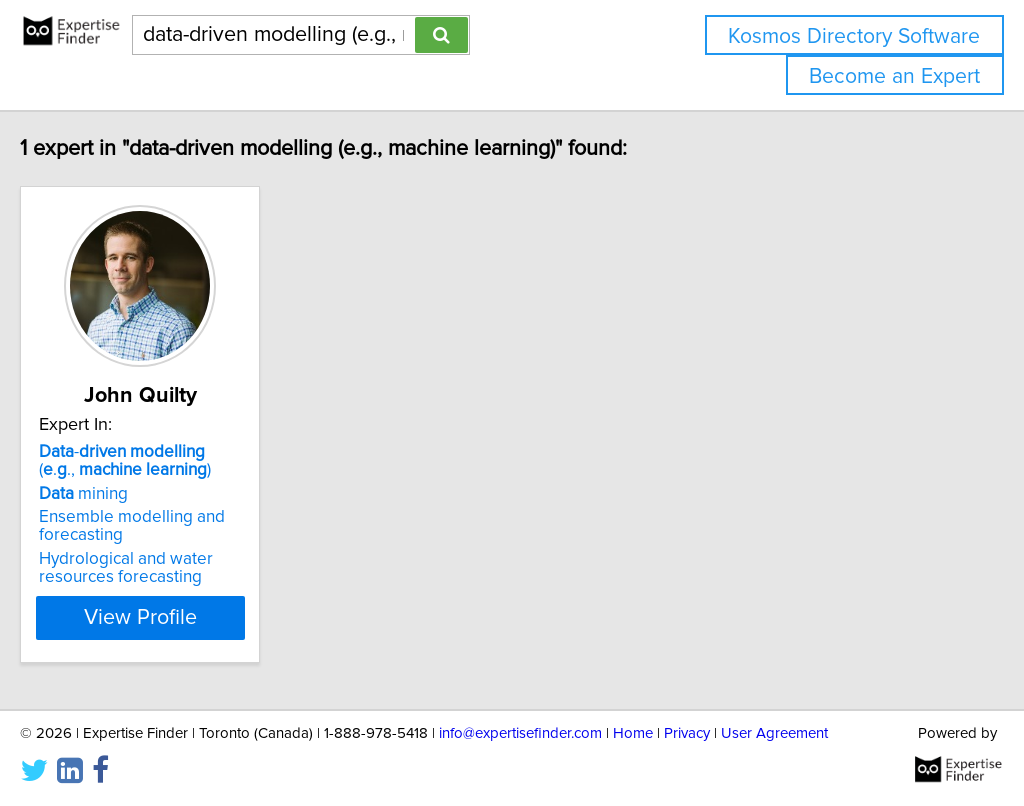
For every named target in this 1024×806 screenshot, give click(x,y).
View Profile (207, 618)
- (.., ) (184, 461)
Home (633, 733)
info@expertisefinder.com (520, 733)
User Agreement (774, 733)
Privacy (687, 733)
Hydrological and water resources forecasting (168, 568)
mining (125, 494)
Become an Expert (894, 76)
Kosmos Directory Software (854, 36)
